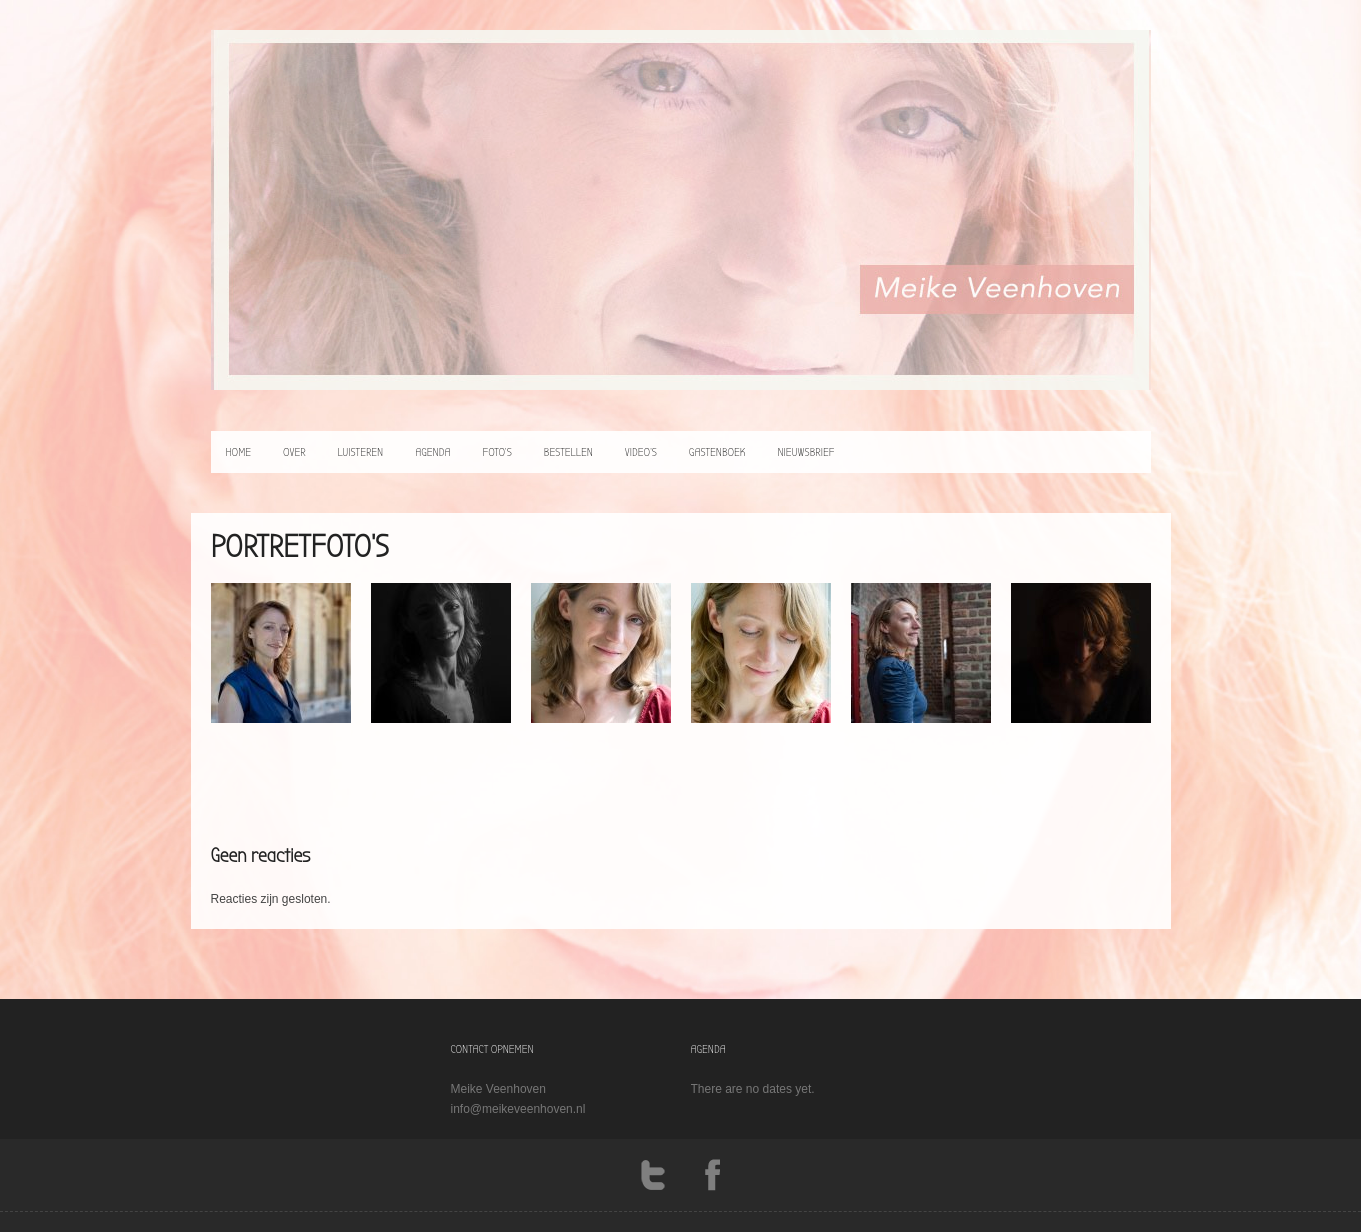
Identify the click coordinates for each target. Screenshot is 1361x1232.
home (239, 452)
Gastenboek (717, 452)
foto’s (496, 452)
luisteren (361, 452)
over (294, 452)
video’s (641, 452)
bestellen (568, 452)
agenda (432, 452)
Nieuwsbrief (805, 452)
